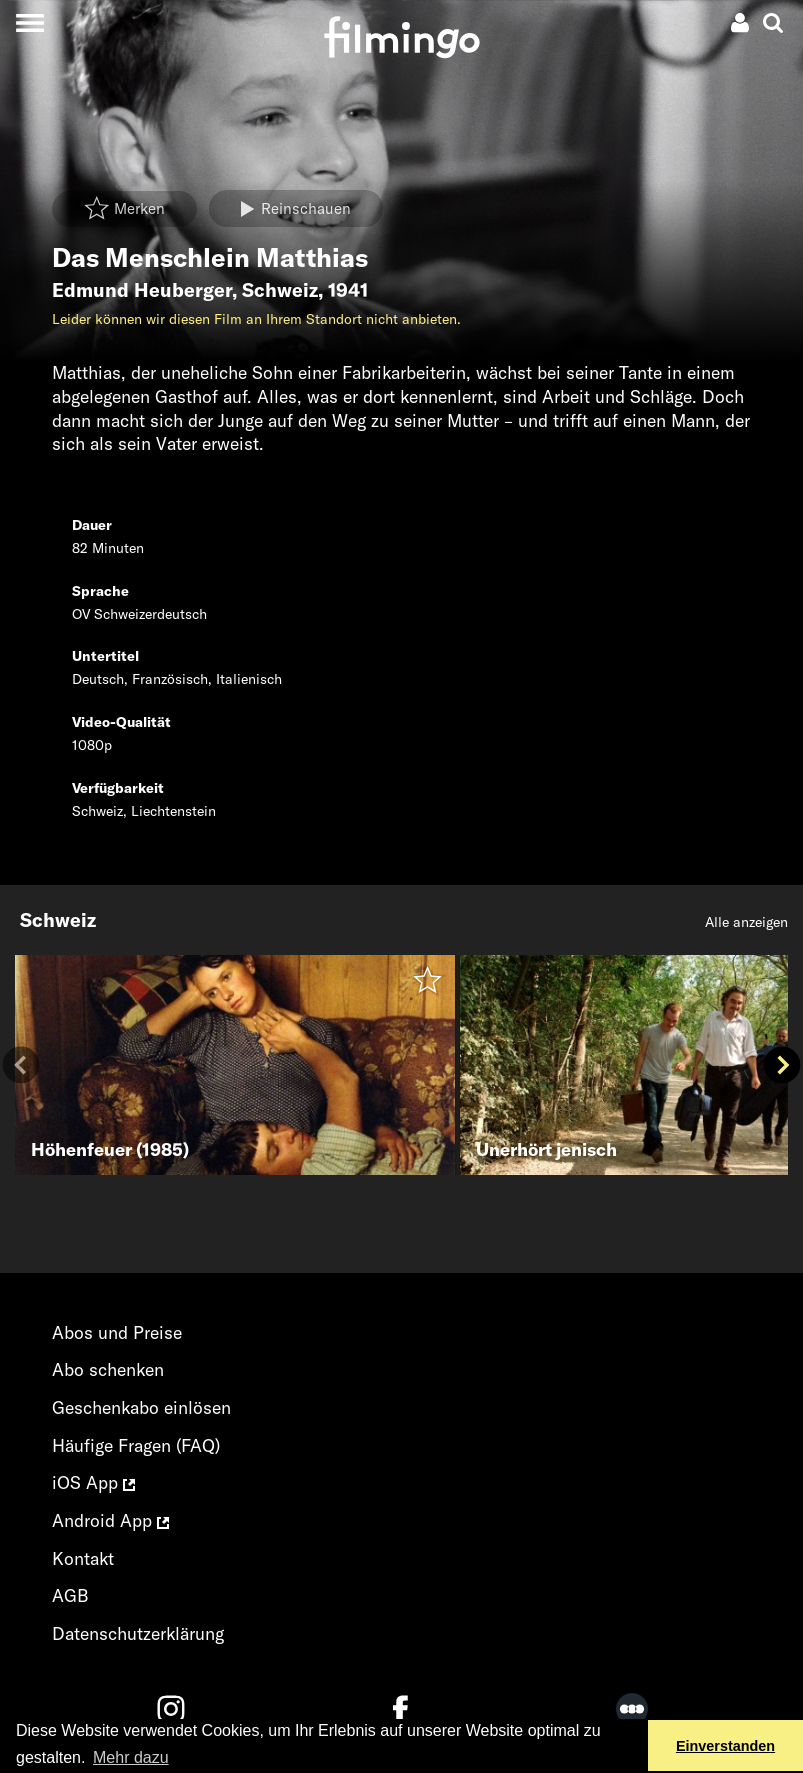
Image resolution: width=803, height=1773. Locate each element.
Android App (110, 1520)
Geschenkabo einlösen (141, 1407)
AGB (70, 1595)
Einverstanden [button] (725, 1746)
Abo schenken (108, 1369)
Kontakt (83, 1558)
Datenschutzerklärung (138, 1633)
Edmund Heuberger (142, 290)
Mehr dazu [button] (131, 1757)
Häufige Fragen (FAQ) (136, 1445)
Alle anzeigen (746, 922)
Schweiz (280, 290)
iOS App (93, 1482)
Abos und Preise (117, 1332)
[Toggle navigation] (29, 22)
